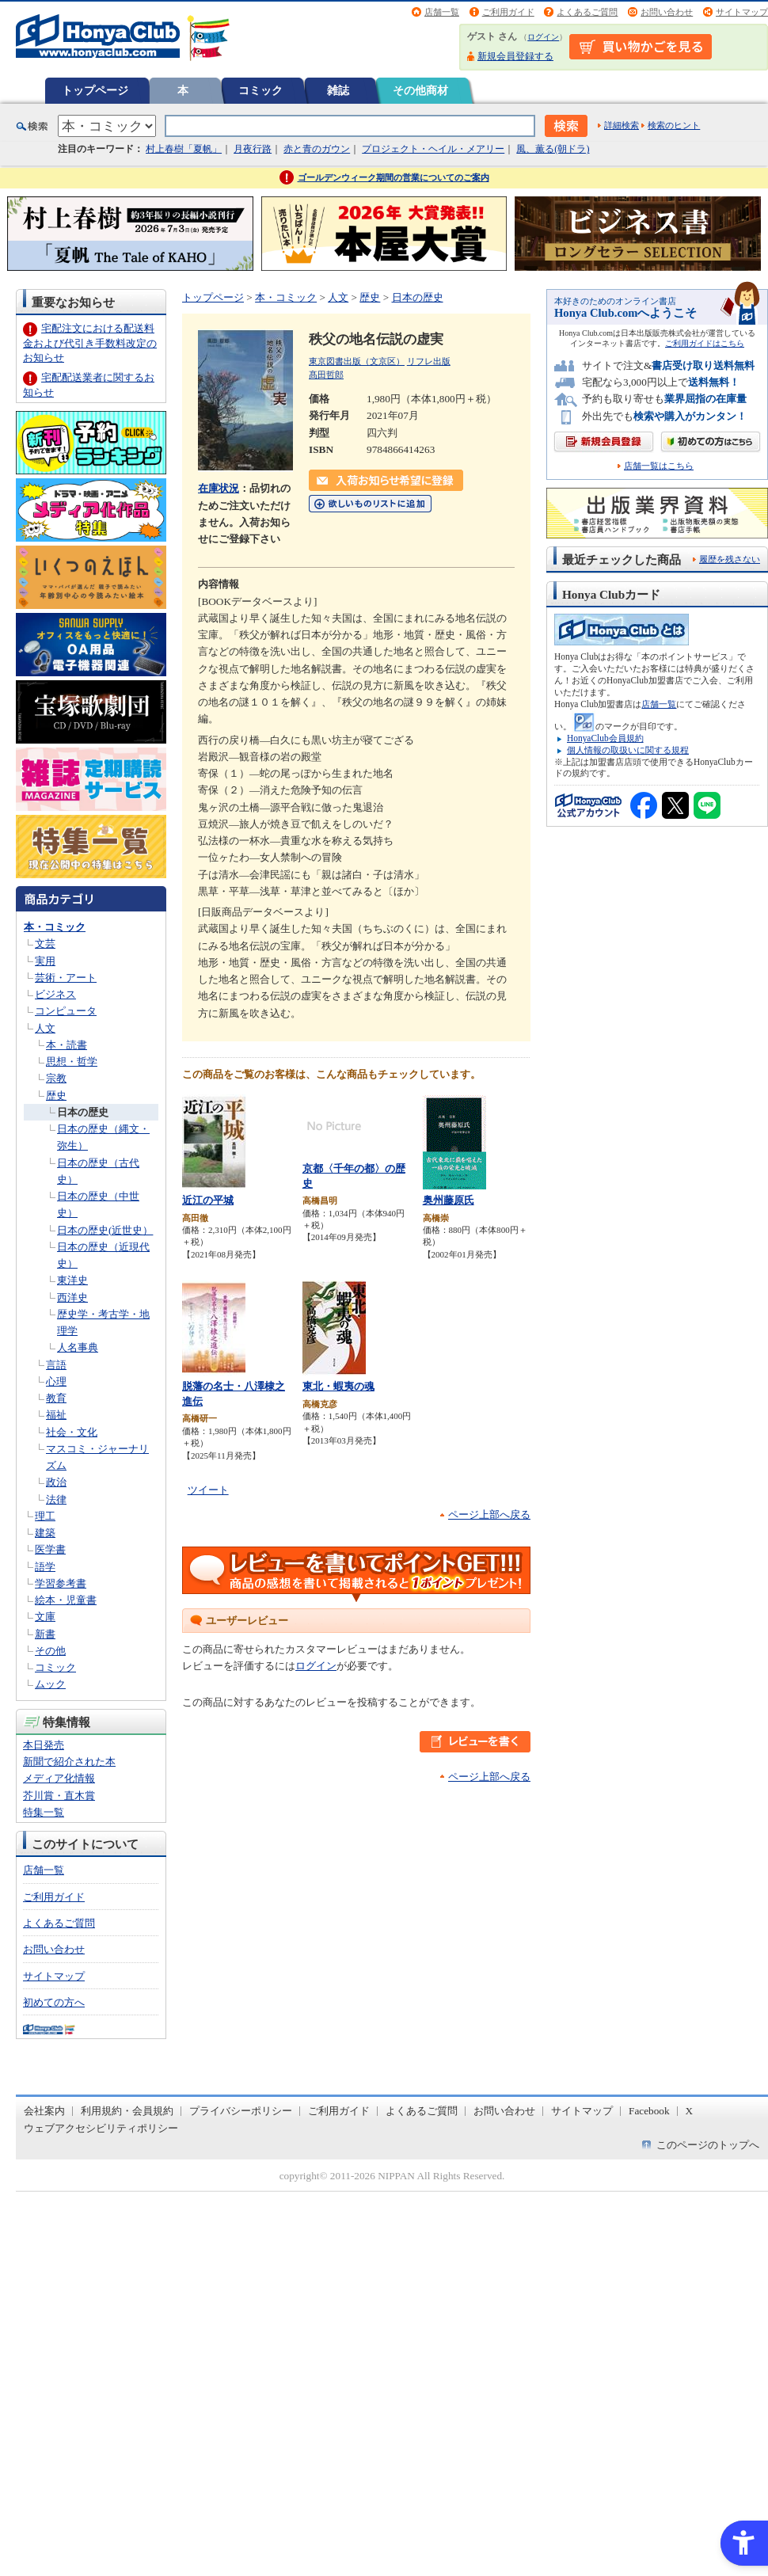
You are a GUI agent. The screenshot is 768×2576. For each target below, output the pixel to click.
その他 (50, 1651)
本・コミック (55, 927)
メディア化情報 (59, 1778)
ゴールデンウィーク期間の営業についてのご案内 (393, 177)
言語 (56, 1365)
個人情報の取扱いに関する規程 (628, 750)
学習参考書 (60, 1583)
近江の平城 (208, 1200)
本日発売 (43, 1745)
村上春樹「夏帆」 (184, 148)
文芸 (45, 943)
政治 (56, 1482)
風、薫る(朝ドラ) (552, 148)
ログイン (543, 36)
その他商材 (420, 90)
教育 (56, 1398)
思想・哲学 (71, 1061)
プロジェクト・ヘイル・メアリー (433, 148)
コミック (260, 90)
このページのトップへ (707, 2145)
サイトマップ (742, 12)
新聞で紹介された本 (69, 1761)
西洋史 (72, 1297)
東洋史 (72, 1280)
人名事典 (77, 1347)
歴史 (56, 1096)
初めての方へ (54, 2002)
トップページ (95, 90)
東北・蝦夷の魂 (338, 1386)
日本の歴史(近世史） (105, 1230)
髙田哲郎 (326, 374)
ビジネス (55, 994)
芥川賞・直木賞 (59, 1796)
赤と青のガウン (316, 148)
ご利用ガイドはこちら (704, 343)
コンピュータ (66, 1011)
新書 (45, 1634)
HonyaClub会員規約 (605, 738)
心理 (56, 1381)
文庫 (45, 1617)
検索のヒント (674, 125)
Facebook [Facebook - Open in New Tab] (649, 2111)
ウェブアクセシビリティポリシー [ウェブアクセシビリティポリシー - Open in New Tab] (101, 2128)
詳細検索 (621, 125)
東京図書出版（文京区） (357, 361)
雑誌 (338, 90)
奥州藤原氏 (448, 1200)
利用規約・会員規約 (127, 2111)
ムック (50, 1684)
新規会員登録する (515, 56)
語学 (45, 1567)
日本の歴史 (82, 1112)
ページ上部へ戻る (489, 1514)
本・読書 (66, 1045)
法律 (56, 1499)
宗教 (56, 1078)
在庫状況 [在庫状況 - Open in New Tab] (218, 488)
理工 (45, 1516)
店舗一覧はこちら (659, 466)
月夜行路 (253, 148)
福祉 (56, 1415)
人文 (45, 1028)
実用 (45, 961)
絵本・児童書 (66, 1600)
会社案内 (44, 2111)
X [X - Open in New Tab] (690, 2111)
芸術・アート (66, 978)
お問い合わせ (667, 12)
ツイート (208, 1490)
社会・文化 (71, 1432)
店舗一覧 (441, 12)
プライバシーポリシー (240, 2111)
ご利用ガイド (508, 12)
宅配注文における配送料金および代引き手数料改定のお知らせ (90, 342)
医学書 (50, 1549)
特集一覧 (43, 1812)
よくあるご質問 (587, 12)
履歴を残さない (729, 559)
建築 (45, 1533)
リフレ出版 (429, 361)
